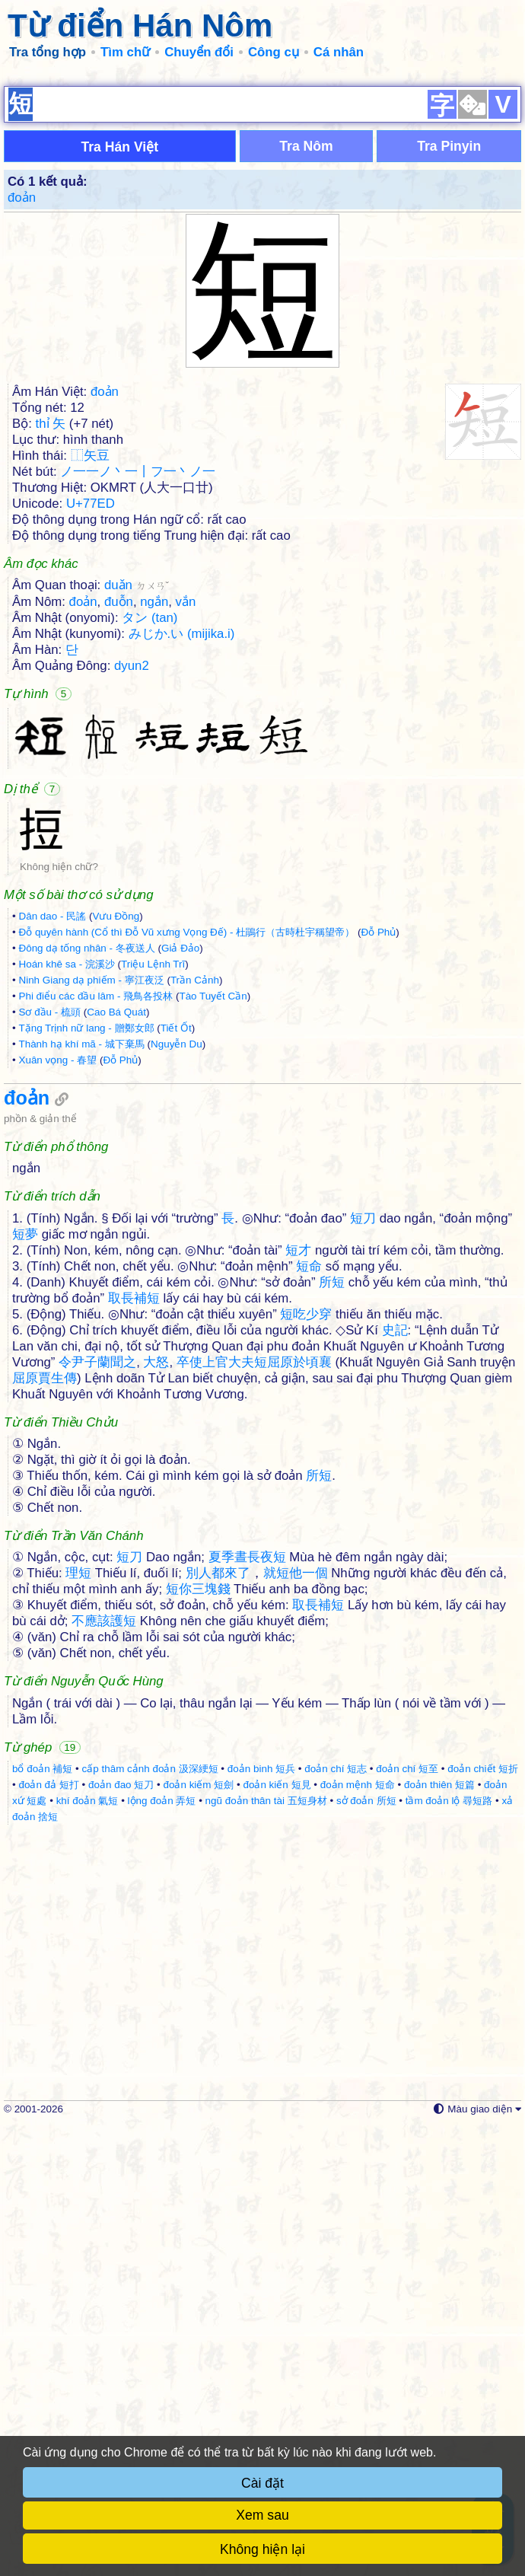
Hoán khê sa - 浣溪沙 (66, 1185)
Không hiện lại (262, 2549)
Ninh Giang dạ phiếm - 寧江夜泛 (91, 1201)
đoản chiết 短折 (482, 2218)
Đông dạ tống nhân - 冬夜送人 (86, 1169)
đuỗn (118, 822)
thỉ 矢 (51, 644)
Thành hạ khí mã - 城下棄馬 (81, 1264)
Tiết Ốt (176, 1249)
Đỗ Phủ (378, 1153)
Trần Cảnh (194, 1201)
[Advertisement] (262, 182)
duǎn (136, 806)
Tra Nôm (305, 367)
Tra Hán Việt (119, 367)
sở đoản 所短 (366, 2250)
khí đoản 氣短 (87, 2250)
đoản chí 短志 (335, 2218)
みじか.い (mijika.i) (182, 854)
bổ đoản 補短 (42, 2218)
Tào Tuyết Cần (213, 1217)
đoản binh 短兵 (261, 2218)
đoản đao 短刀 (121, 2234)
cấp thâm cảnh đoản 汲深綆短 (150, 2218)
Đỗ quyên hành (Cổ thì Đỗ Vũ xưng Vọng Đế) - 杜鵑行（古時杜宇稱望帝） (186, 1153)
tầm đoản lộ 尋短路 (449, 2250)
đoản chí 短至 (407, 2218)
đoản (22, 418)
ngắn (154, 822)
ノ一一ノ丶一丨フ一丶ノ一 (137, 692)
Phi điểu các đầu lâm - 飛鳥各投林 (95, 1217)
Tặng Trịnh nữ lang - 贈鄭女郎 (86, 1249)
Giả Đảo (180, 1169)
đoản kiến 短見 (276, 2234)
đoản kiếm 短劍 (198, 2234)
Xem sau (262, 2515)
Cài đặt (262, 2483)
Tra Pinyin (449, 367)
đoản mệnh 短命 (357, 2234)
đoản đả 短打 (48, 2234)
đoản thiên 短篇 (439, 2234)
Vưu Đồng (115, 1137)
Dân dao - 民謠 (52, 1137)
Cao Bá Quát (116, 1233)
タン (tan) (149, 838)
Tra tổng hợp (47, 52)
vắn (186, 822)
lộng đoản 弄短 (162, 2250)
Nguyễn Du (176, 1264)
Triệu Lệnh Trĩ (153, 1185)
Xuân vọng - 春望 (57, 1280)
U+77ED (90, 724)
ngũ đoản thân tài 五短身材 (266, 2250)
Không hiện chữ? (59, 1087)
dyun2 (131, 886)
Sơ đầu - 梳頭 (49, 1233)
